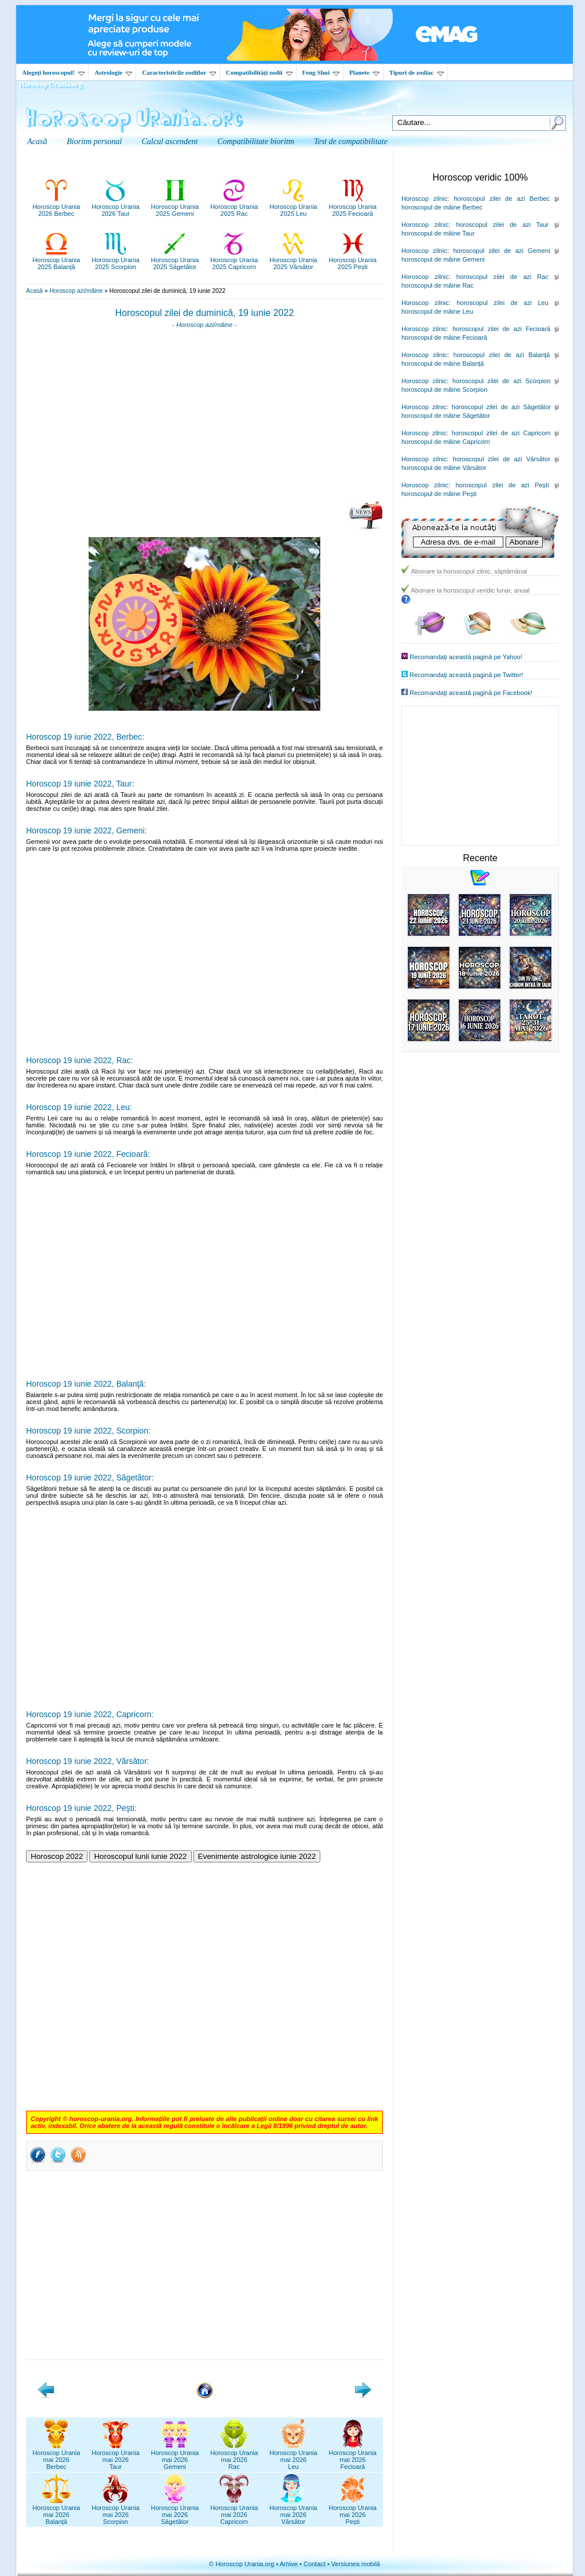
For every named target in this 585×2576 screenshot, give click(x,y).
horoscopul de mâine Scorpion (444, 389)
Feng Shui (320, 72)
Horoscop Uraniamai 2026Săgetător (175, 2511)
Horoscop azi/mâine (76, 291)
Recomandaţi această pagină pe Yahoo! (465, 656)
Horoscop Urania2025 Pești (353, 259)
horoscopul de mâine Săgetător (445, 415)
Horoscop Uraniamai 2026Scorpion (116, 2511)
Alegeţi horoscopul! (53, 72)
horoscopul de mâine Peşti (439, 493)
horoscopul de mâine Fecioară (444, 337)
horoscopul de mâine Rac (437, 285)
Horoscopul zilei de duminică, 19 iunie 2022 (204, 313)
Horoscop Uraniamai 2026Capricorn (234, 2511)
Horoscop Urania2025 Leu (293, 206)
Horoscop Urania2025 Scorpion (116, 259)
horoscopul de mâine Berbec (441, 207)
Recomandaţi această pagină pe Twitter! (466, 674)
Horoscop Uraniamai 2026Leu (293, 2456)
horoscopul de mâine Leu (437, 311)
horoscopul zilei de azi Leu (502, 302)
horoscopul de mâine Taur (437, 233)
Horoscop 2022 (57, 1856)
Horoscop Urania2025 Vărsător (293, 259)
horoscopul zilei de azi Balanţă (502, 354)
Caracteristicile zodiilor (179, 72)
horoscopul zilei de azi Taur (502, 224)
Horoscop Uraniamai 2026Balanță (56, 2511)
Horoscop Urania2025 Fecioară (353, 206)
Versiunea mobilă (355, 2563)
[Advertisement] (204, 418)
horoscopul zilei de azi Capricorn (501, 432)
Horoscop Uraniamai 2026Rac (234, 2456)
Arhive (289, 2563)
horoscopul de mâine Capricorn (445, 441)
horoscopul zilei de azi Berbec (502, 198)
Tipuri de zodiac (416, 72)
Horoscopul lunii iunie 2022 (140, 1856)
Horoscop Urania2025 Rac (234, 206)
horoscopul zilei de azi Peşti (502, 485)
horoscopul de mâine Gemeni (443, 259)
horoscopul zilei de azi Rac (502, 276)
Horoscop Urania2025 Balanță (56, 259)
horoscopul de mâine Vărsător (444, 467)
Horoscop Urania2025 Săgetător (175, 259)
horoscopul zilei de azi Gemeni (501, 250)
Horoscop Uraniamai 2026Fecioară (353, 2456)
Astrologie (113, 72)
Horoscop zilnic (424, 198)
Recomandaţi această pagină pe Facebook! (470, 692)
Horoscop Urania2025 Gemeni (175, 206)
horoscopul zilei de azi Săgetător (501, 406)
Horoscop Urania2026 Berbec (56, 206)
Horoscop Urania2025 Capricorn (234, 259)
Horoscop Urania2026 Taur (116, 206)
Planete (364, 72)
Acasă (34, 291)
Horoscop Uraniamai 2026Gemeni (175, 2456)
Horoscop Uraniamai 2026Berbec (56, 2456)
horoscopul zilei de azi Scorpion (501, 380)
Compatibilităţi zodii (259, 72)
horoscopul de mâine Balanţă (442, 363)
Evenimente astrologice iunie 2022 (257, 1856)
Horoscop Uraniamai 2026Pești (353, 2511)
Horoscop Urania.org (50, 84)
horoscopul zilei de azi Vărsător (502, 458)
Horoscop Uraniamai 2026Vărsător (293, 2511)
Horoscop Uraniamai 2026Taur (116, 2456)
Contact (315, 2563)
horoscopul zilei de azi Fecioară (501, 328)
